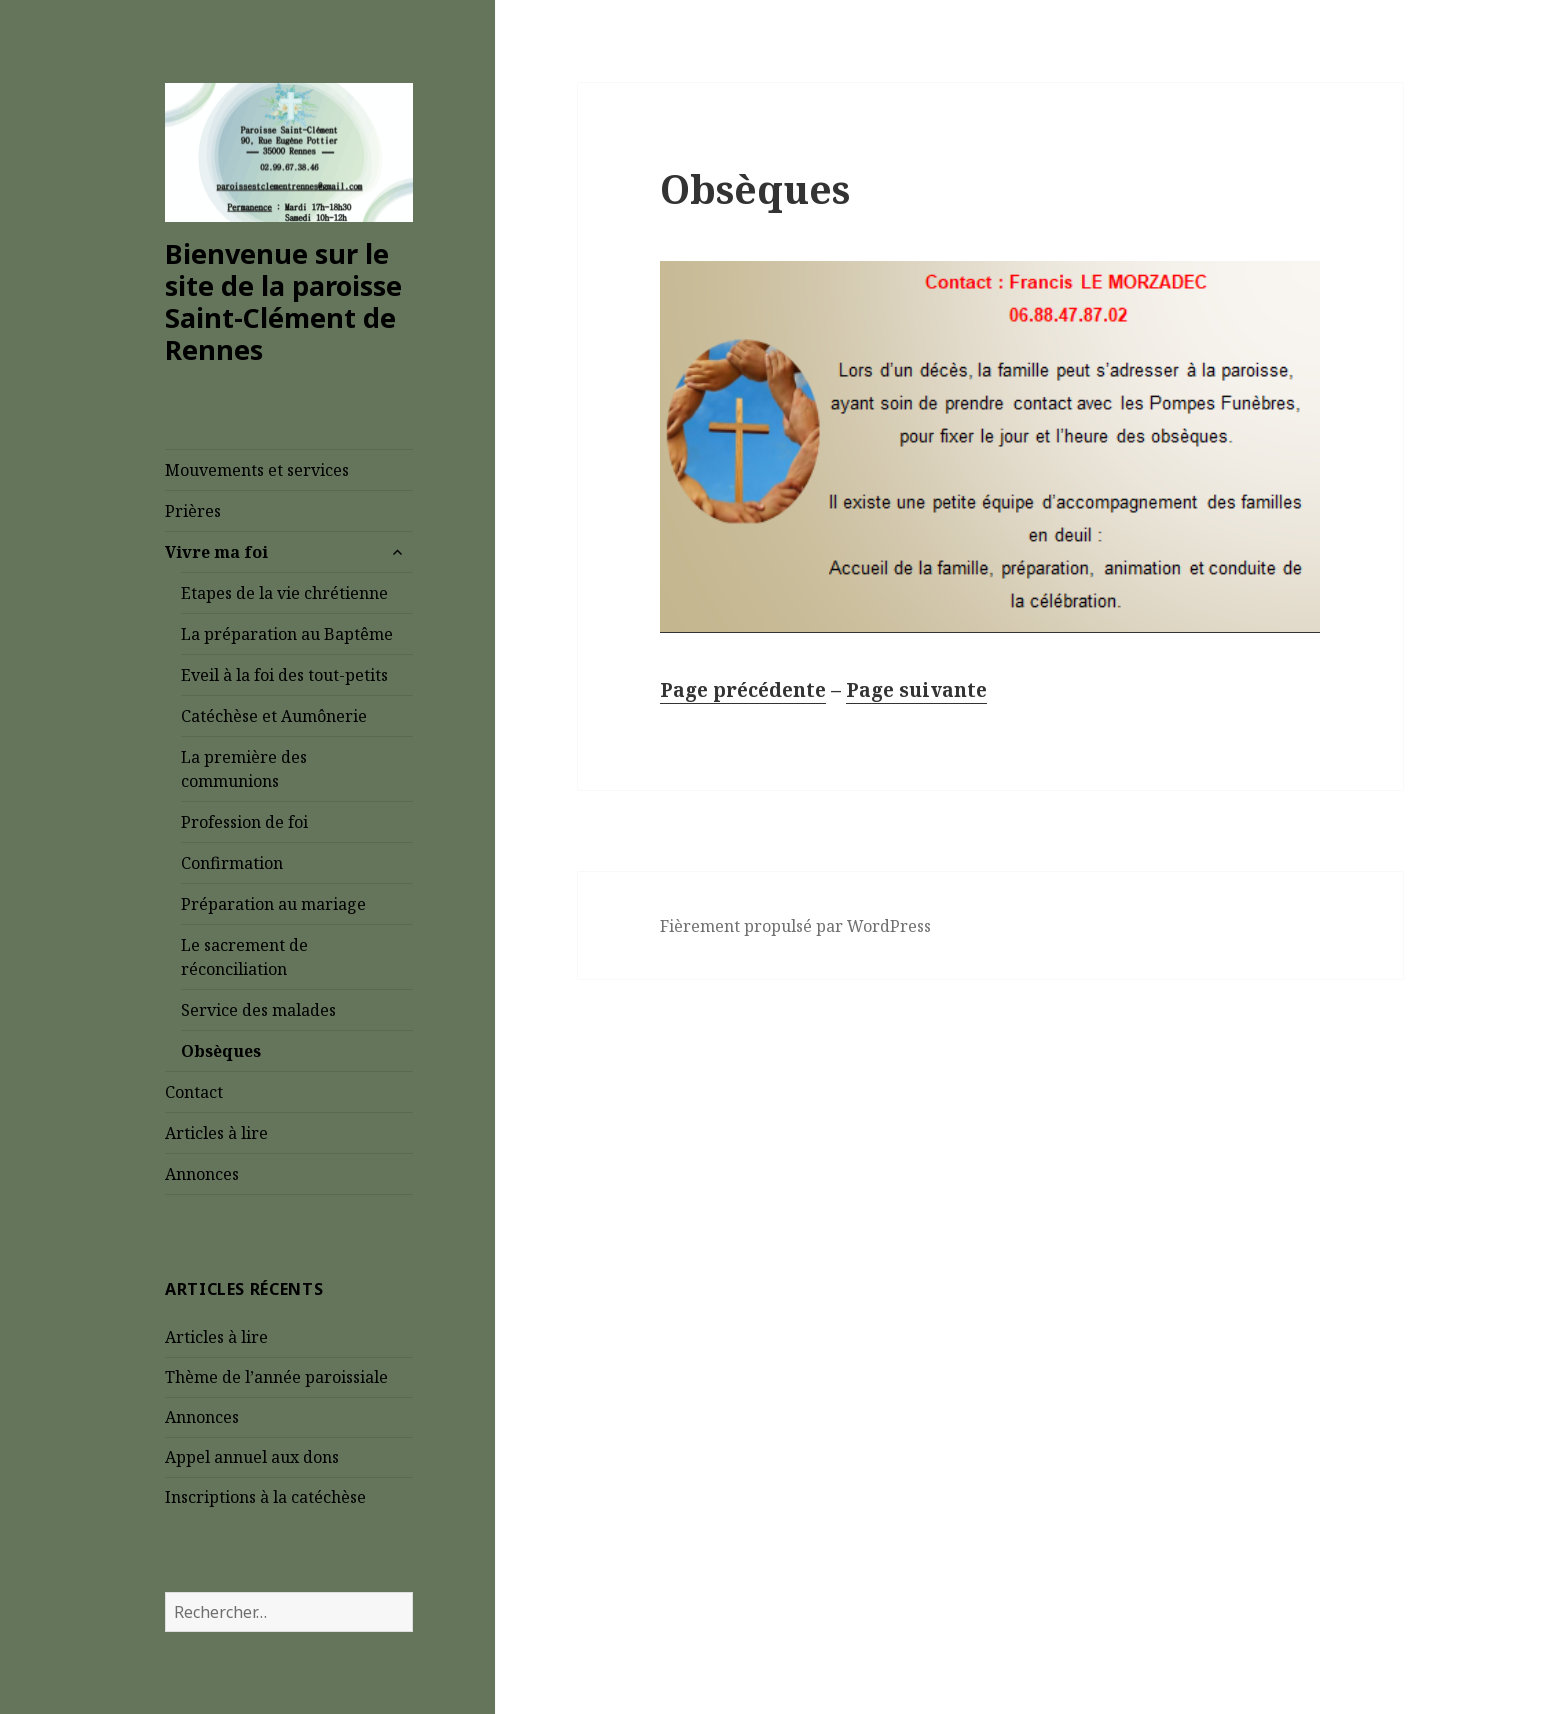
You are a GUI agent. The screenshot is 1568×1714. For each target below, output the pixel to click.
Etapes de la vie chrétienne (284, 593)
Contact (194, 1092)
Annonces (202, 1174)
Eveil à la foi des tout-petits (284, 675)
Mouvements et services (257, 470)
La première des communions (244, 769)
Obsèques (223, 1051)
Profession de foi (244, 822)
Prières (193, 511)
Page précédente (743, 690)
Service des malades (260, 1010)
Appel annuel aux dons (252, 1457)
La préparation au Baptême (287, 634)
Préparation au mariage (273, 904)
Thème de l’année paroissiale (276, 1377)
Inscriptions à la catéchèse (265, 1497)
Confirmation (234, 863)
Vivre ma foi (216, 552)
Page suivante (916, 690)
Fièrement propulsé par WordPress (795, 926)
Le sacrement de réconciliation (244, 957)
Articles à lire (216, 1133)
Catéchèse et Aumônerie (274, 716)
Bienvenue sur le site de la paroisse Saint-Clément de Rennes (283, 301)
